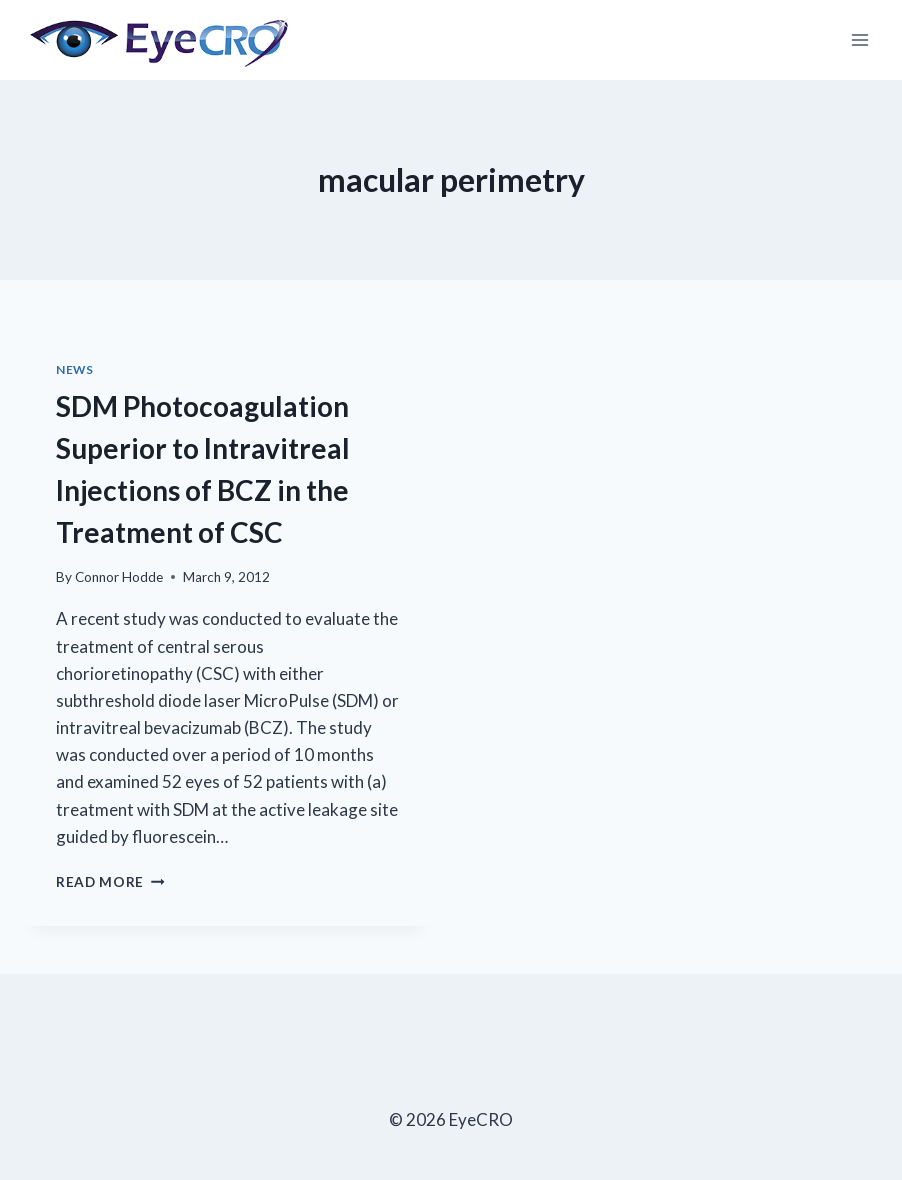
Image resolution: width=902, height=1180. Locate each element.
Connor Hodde (119, 577)
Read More (110, 882)
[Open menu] (859, 39)
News (74, 369)
